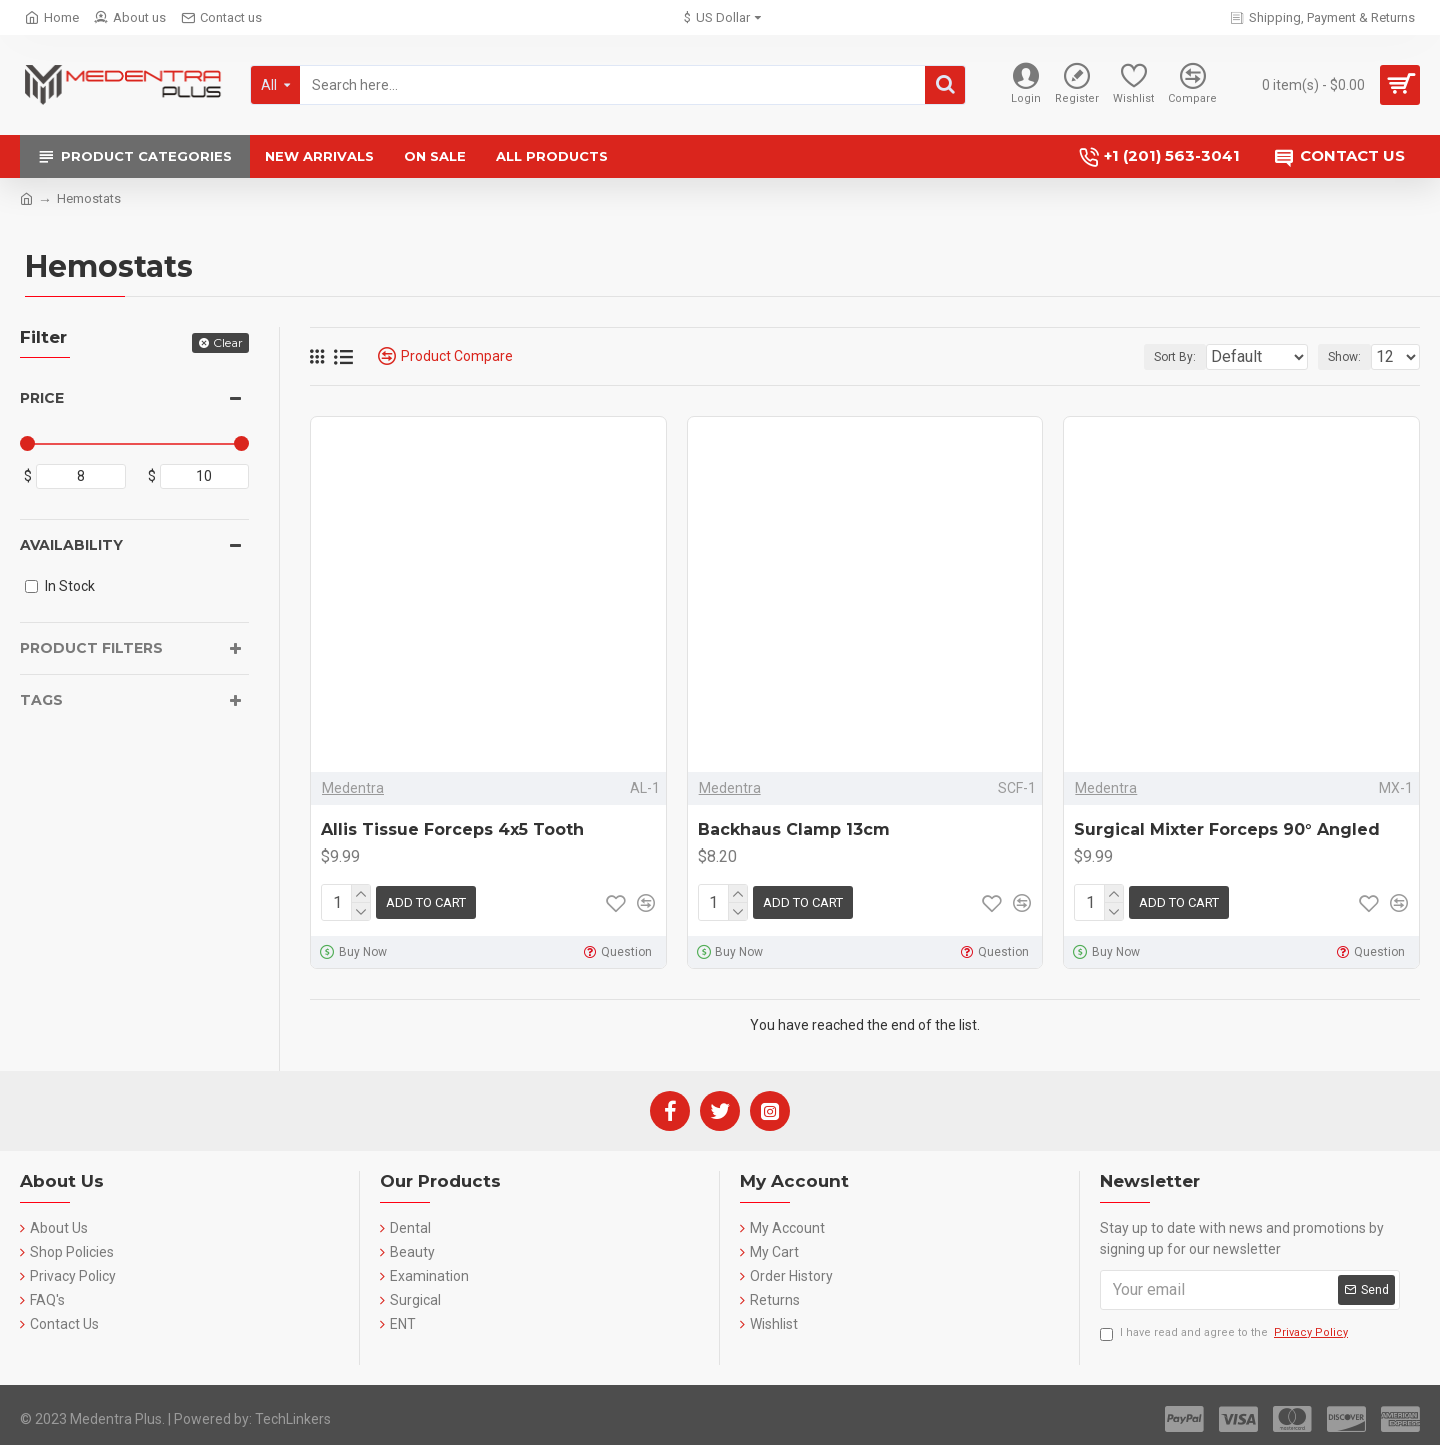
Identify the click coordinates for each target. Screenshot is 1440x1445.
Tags (41, 700)
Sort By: (1162, 357)
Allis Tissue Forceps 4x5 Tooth (452, 829)
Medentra (353, 788)
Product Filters (91, 648)
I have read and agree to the (1225, 1329)
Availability (71, 545)
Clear (228, 342)
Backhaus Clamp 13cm (794, 829)
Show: (1350, 357)
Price (42, 398)
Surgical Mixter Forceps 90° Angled (1227, 829)
